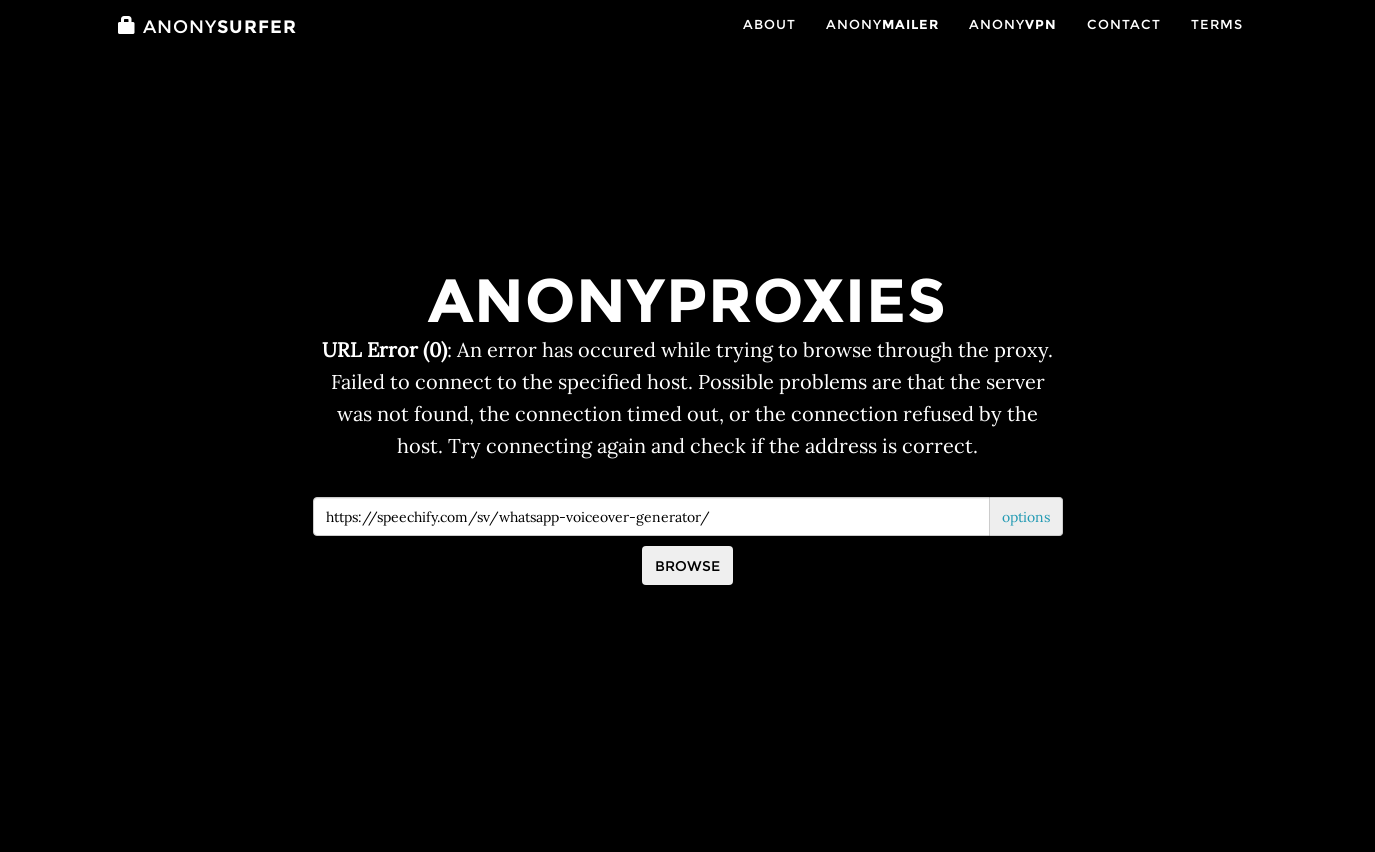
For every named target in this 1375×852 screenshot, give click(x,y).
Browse (687, 566)
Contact (1124, 44)
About (769, 44)
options (1026, 517)
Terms (1217, 44)
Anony (882, 44)
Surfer (207, 47)
